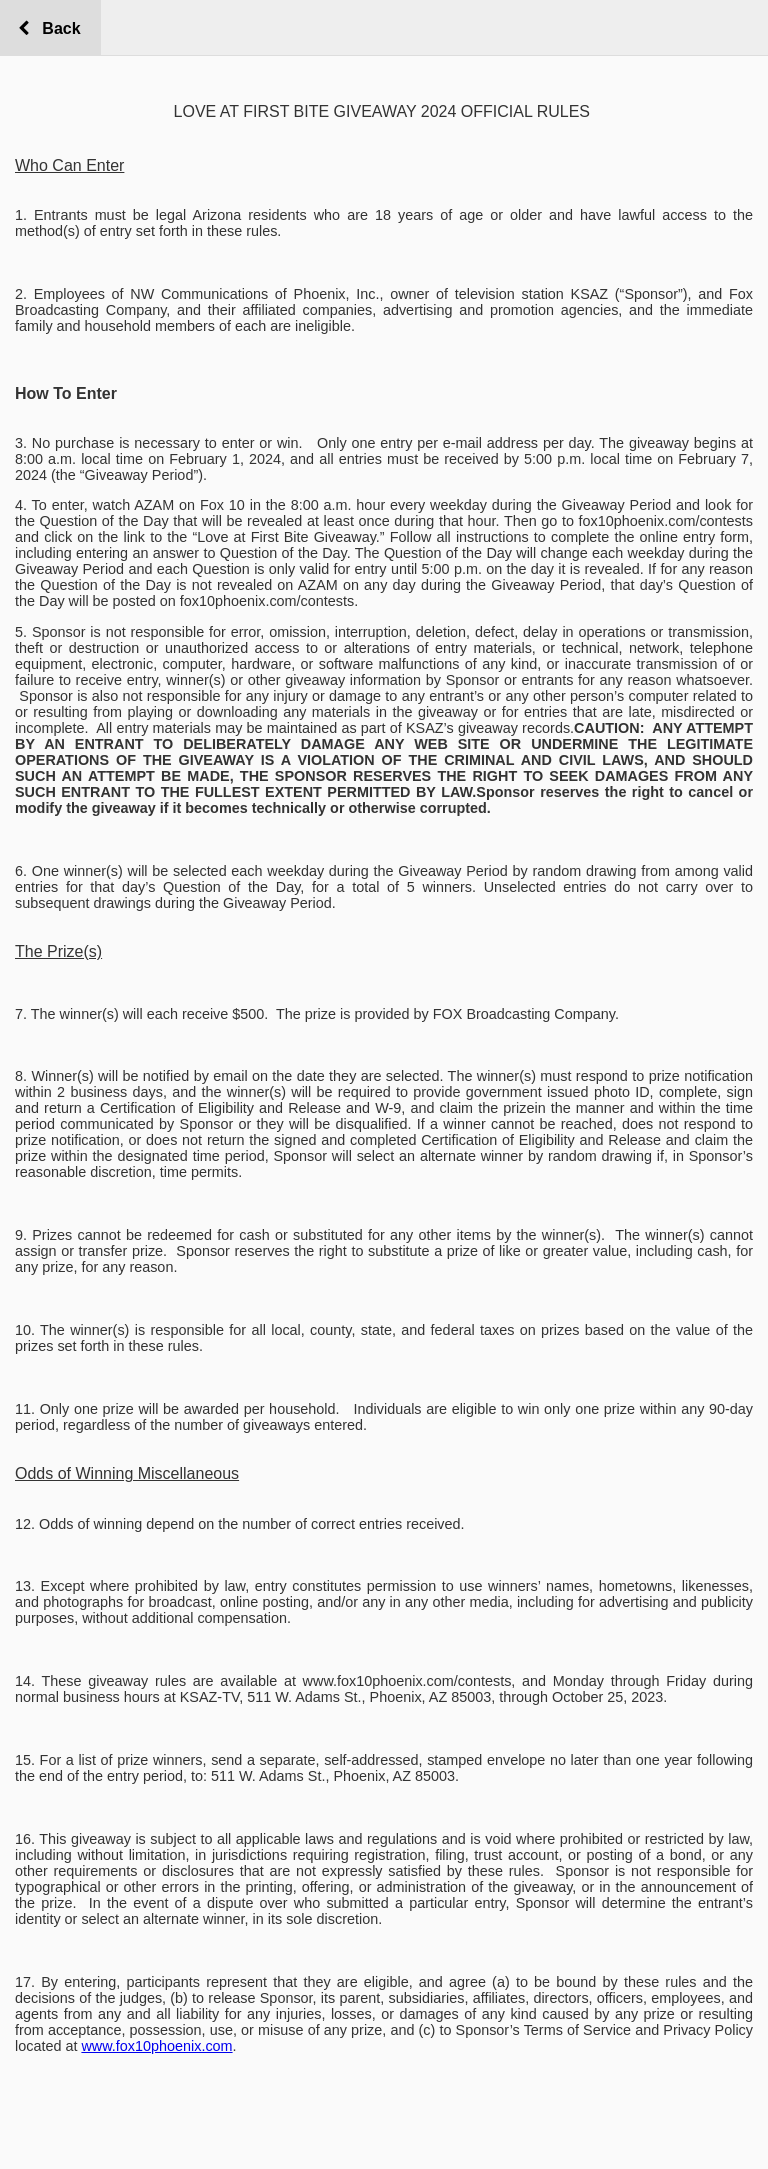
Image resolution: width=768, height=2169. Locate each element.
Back (56, 28)
